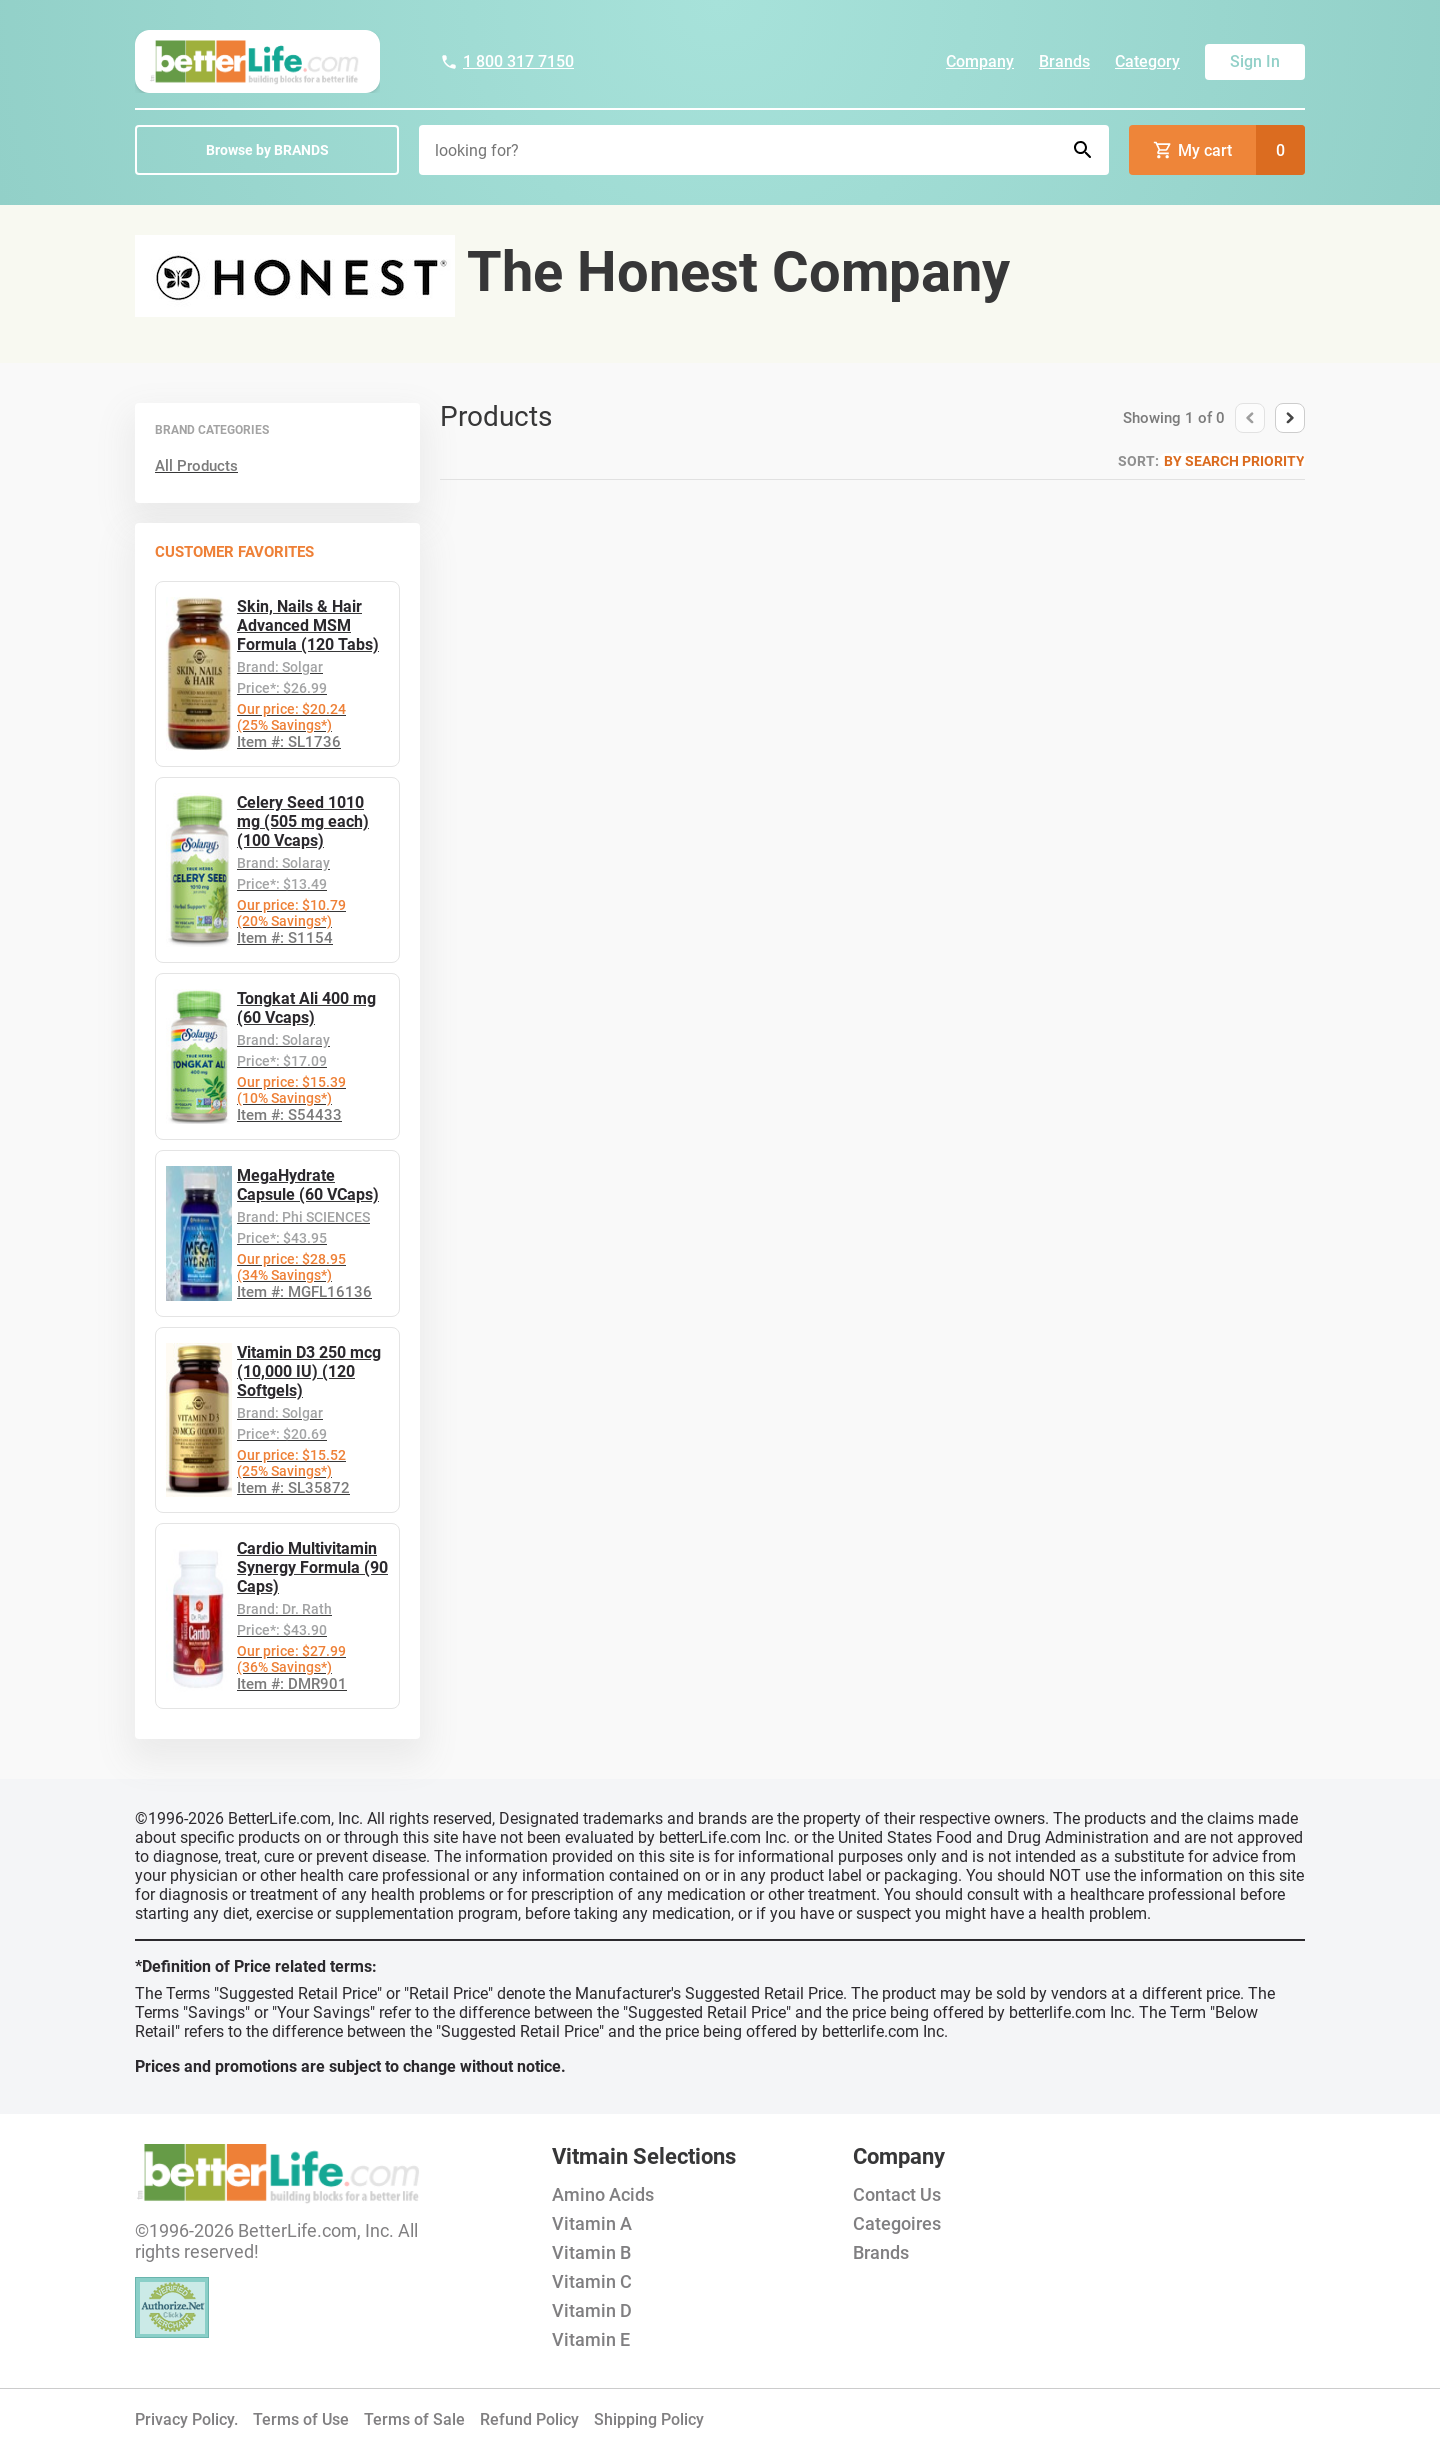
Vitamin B (591, 2252)
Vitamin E (591, 2339)
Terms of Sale (414, 2419)
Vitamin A (592, 2223)
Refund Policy (529, 2419)
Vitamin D (592, 2310)
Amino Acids (603, 2194)
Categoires (897, 2223)
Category (1147, 61)
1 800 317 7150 (507, 61)
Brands (1064, 61)
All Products (196, 466)
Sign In (1255, 61)
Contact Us (897, 2194)
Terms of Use (301, 2419)
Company (980, 61)
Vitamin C (592, 2281)
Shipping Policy (649, 2419)
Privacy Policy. (186, 2419)
